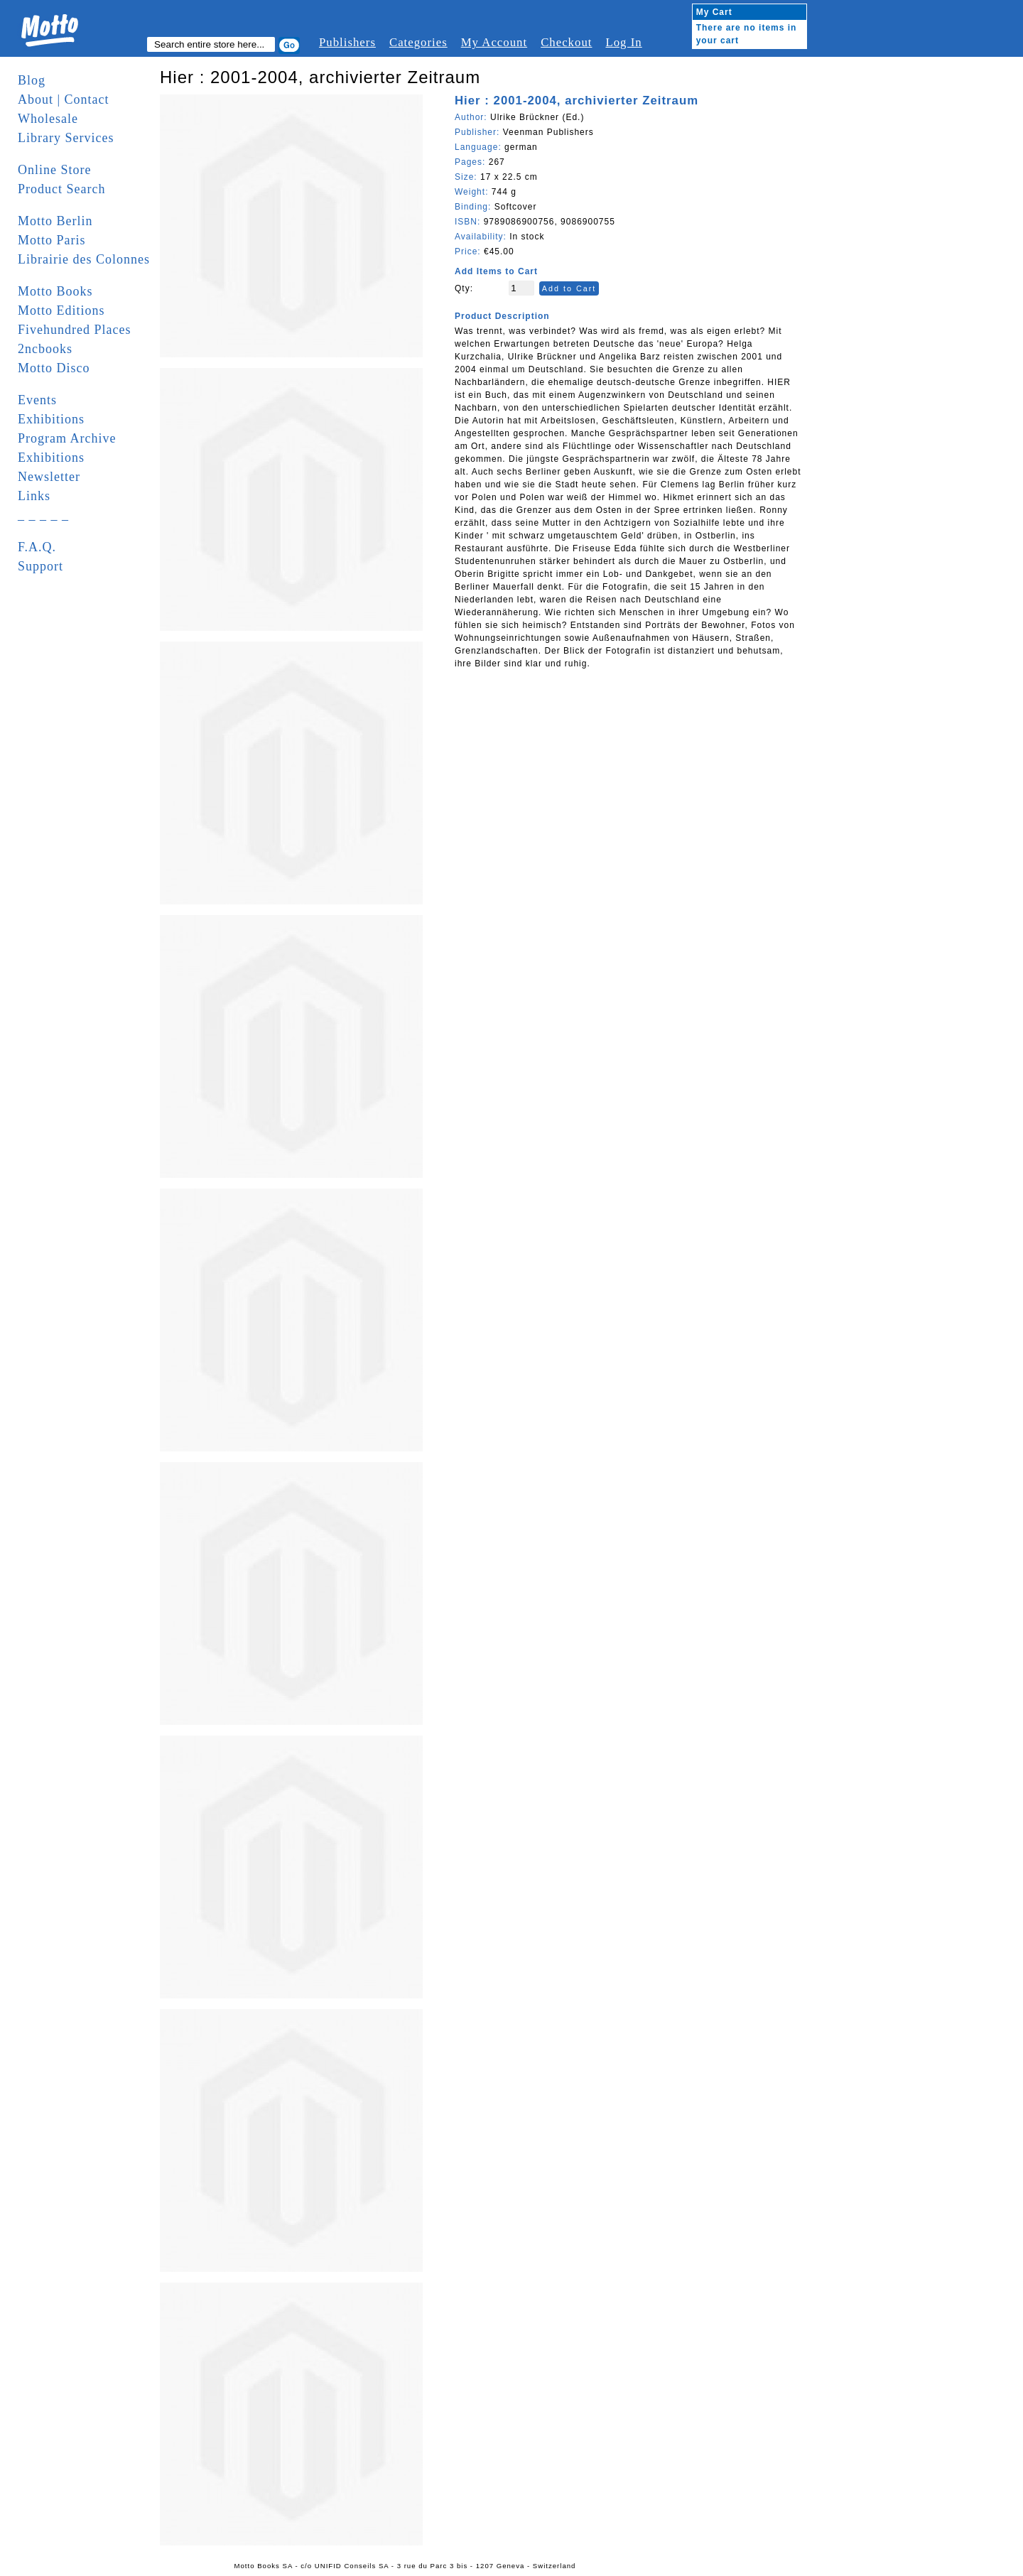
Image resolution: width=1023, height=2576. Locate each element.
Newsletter (49, 477)
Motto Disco (54, 368)
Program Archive (67, 438)
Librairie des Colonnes (84, 259)
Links (34, 496)
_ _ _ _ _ (43, 515)
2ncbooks (45, 349)
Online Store (55, 170)
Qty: (464, 288)
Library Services (66, 138)
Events (37, 400)
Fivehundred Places (74, 330)
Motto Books (55, 291)
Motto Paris (52, 240)
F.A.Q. (37, 547)
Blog (31, 80)
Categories (418, 42)
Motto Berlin (55, 221)
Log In (623, 42)
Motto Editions (61, 310)
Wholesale (48, 119)
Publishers (347, 42)
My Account (494, 42)
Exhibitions (51, 419)
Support (40, 566)
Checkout (566, 42)
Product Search (61, 189)
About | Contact (63, 99)
